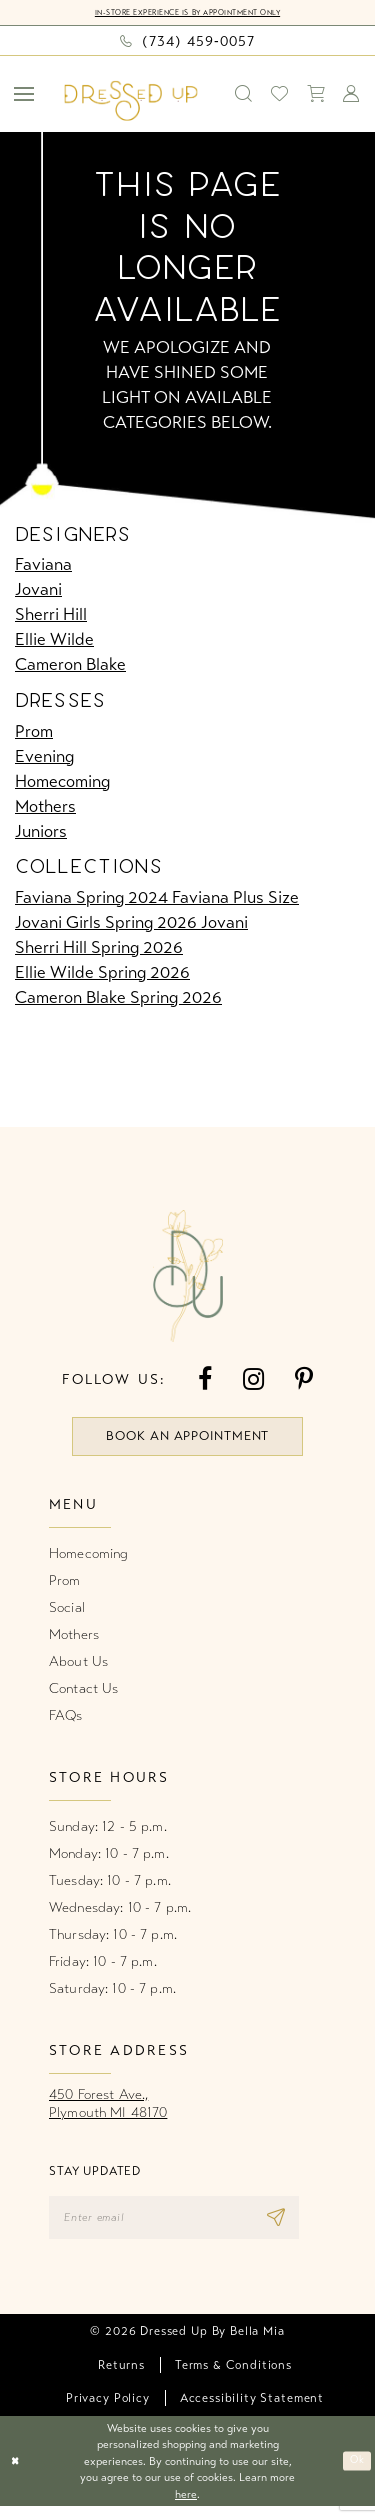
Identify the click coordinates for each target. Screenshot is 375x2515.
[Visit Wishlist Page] (280, 94)
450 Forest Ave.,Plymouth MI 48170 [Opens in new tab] (108, 2108)
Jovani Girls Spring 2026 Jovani (131, 923)
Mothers (45, 806)
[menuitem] (24, 94)
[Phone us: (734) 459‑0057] (187, 41)
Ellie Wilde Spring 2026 (102, 973)
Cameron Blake (70, 665)
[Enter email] (187, 2224)
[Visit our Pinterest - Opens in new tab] (304, 1380)
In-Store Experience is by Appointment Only (187, 12)
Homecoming (62, 781)
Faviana (43, 565)
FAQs (66, 1720)
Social (67, 1612)
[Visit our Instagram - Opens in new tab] (253, 1380)
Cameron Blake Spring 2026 (118, 998)
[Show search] (244, 94)
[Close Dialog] (17, 2470)
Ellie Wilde (54, 640)
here (186, 2503)
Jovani (38, 590)
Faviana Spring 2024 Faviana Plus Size (157, 898)
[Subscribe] (303, 2224)
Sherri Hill (51, 615)
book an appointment (188, 1439)
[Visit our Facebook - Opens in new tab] (205, 1380)
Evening (44, 756)
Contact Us (83, 1693)
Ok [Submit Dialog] (356, 2470)
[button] (24, 94)
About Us (78, 1666)
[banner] (131, 101)
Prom (34, 731)
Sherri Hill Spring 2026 (99, 948)
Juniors (41, 831)
